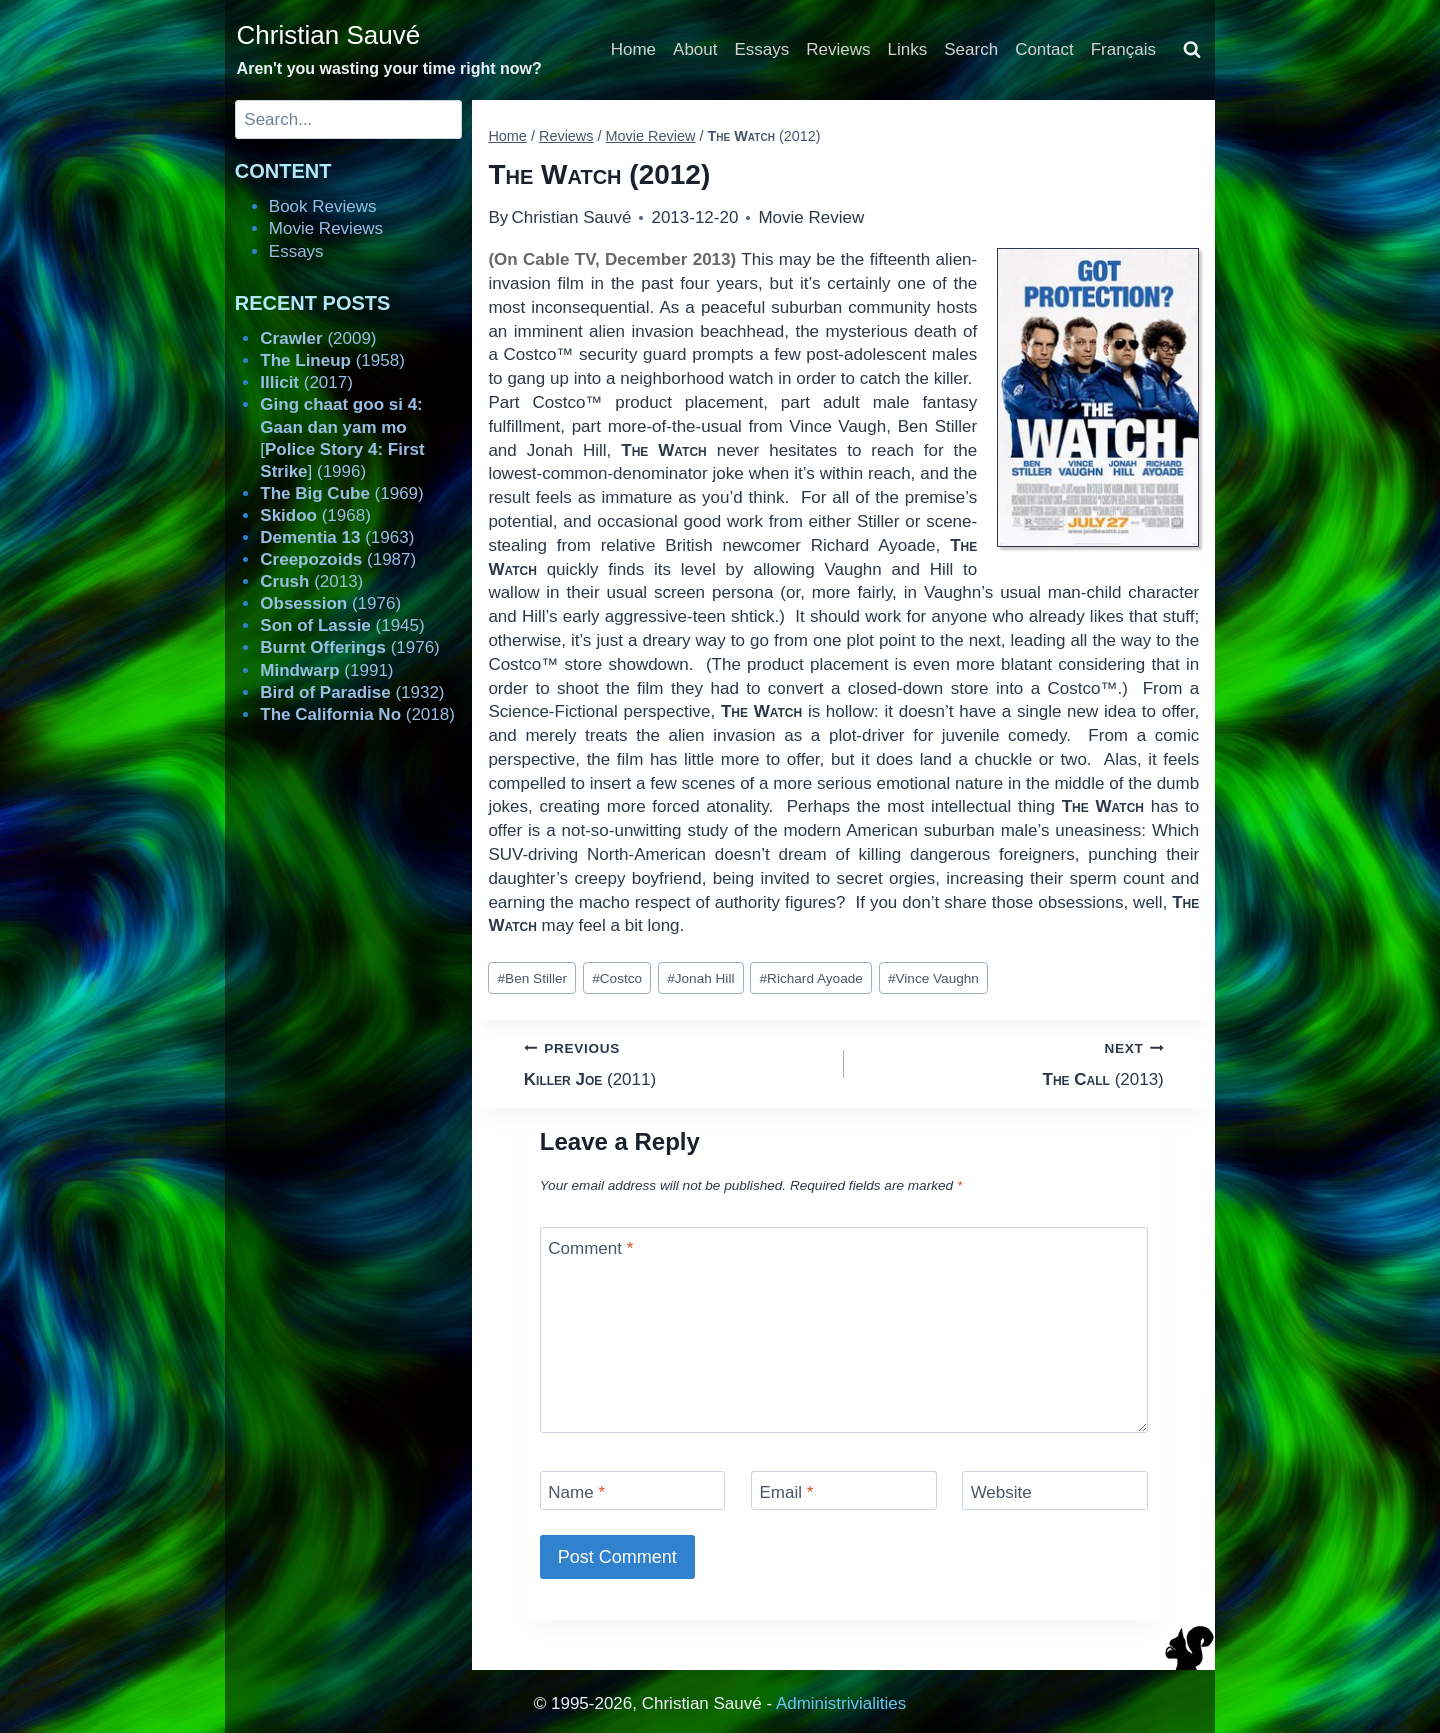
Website (1001, 1492)
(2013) (1012, 1062)
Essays (762, 49)
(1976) (330, 603)
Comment (590, 1248)
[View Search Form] (1192, 50)
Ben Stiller (533, 978)
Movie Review (811, 217)
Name (576, 1492)
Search (971, 49)
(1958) (332, 360)
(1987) (338, 559)
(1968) (315, 515)
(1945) (342, 625)
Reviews (838, 49)
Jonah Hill (700, 978)
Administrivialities (841, 1703)
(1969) (341, 493)
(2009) (318, 338)
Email (786, 1492)
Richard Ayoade (811, 978)
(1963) (337, 537)
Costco (617, 978)
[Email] (844, 1490)
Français (1123, 49)
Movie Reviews (326, 228)
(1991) (326, 670)
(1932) (352, 692)
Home (633, 49)
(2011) (675, 1062)
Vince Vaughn (933, 978)
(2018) (357, 714)
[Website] (1055, 1490)
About (695, 49)
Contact (1044, 49)
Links (908, 49)
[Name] (633, 1490)
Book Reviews (323, 206)
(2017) (306, 382)
